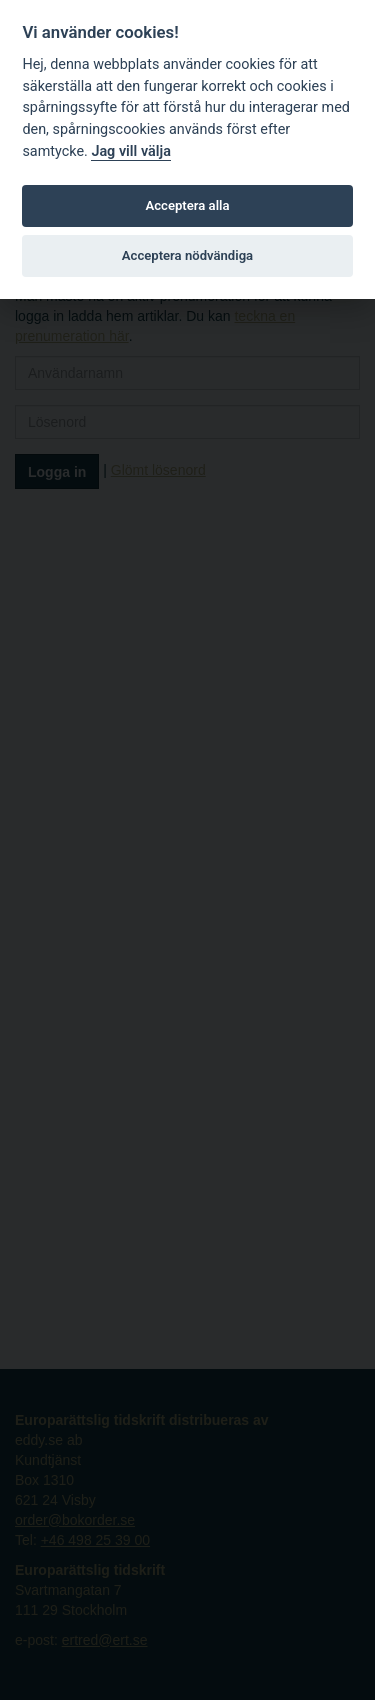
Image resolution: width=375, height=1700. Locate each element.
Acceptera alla (188, 205)
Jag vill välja (131, 151)
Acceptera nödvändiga (187, 255)
